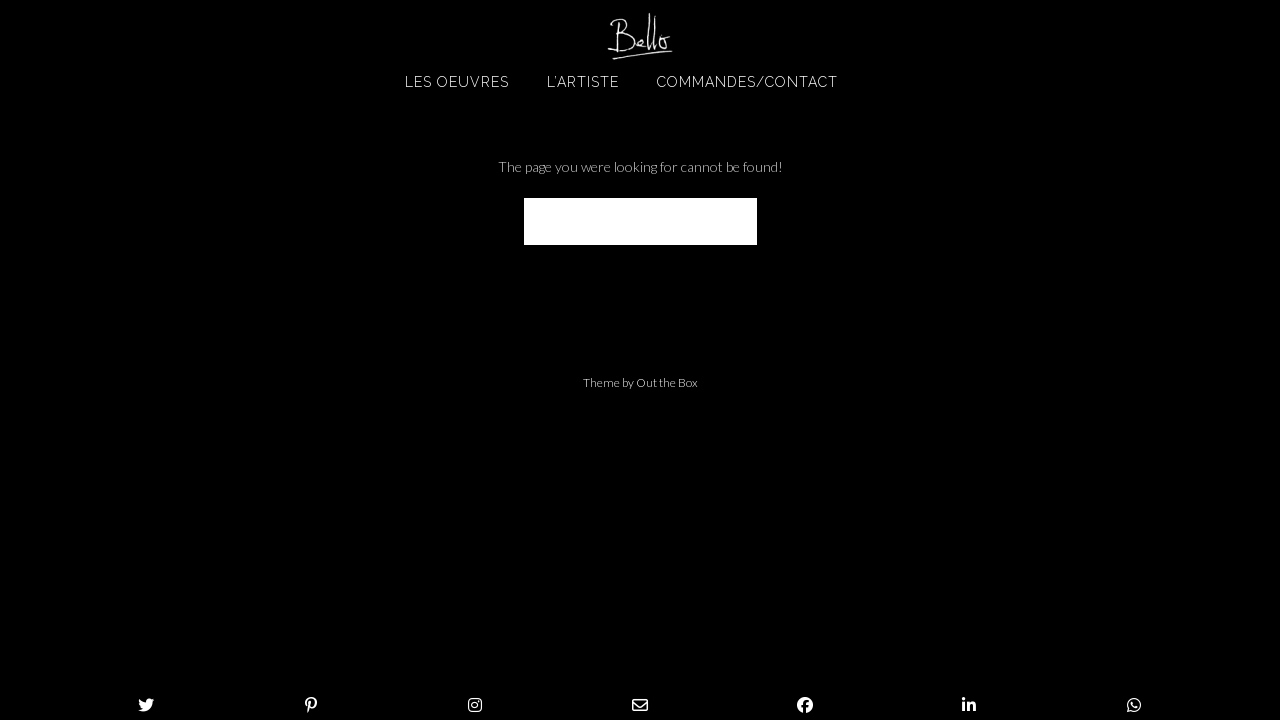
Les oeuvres (457, 82)
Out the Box (667, 382)
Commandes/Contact (747, 82)
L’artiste (583, 82)
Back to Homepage (640, 221)
